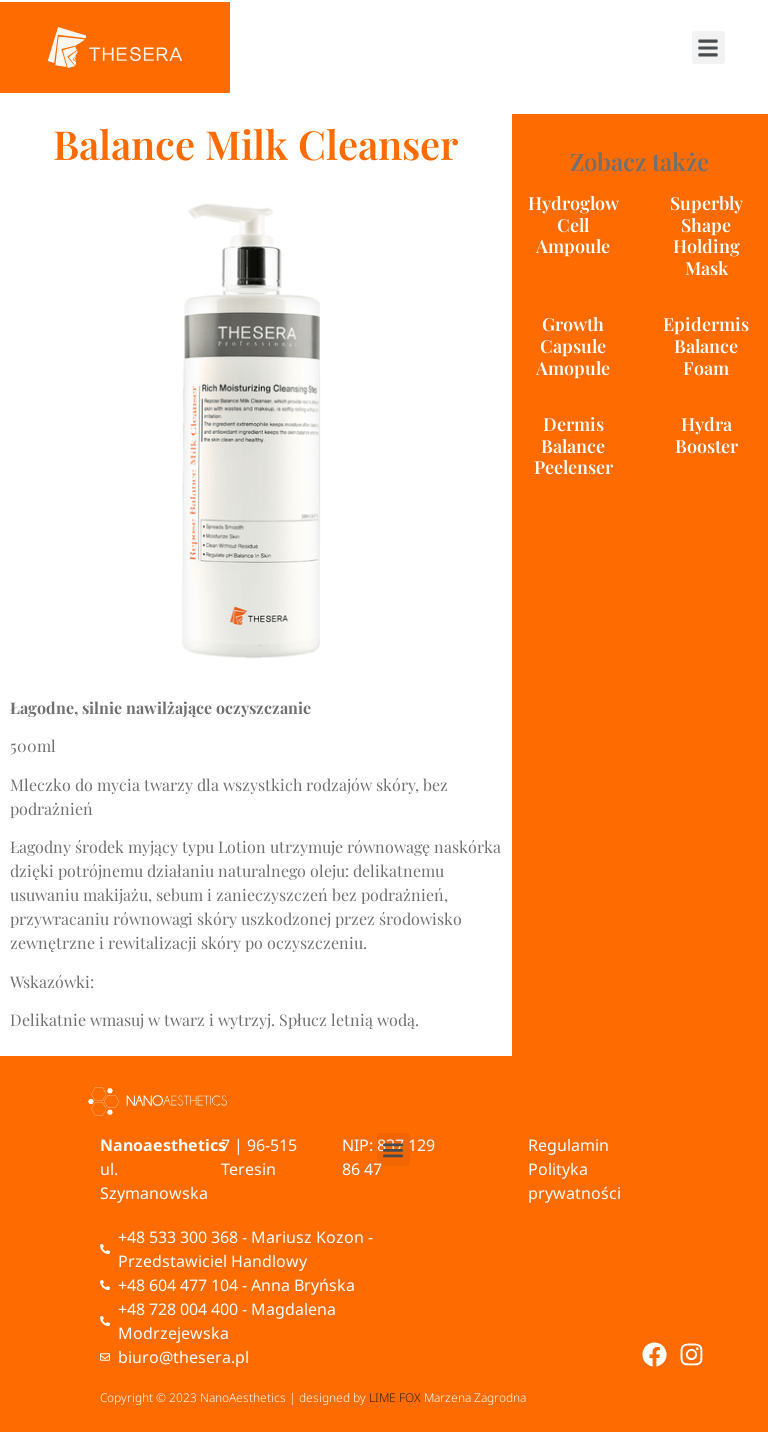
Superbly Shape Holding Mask (706, 235)
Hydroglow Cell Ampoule (573, 224)
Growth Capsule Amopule (573, 345)
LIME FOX (395, 1397)
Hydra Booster (706, 435)
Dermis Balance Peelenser (573, 445)
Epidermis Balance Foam (706, 345)
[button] (708, 47)
